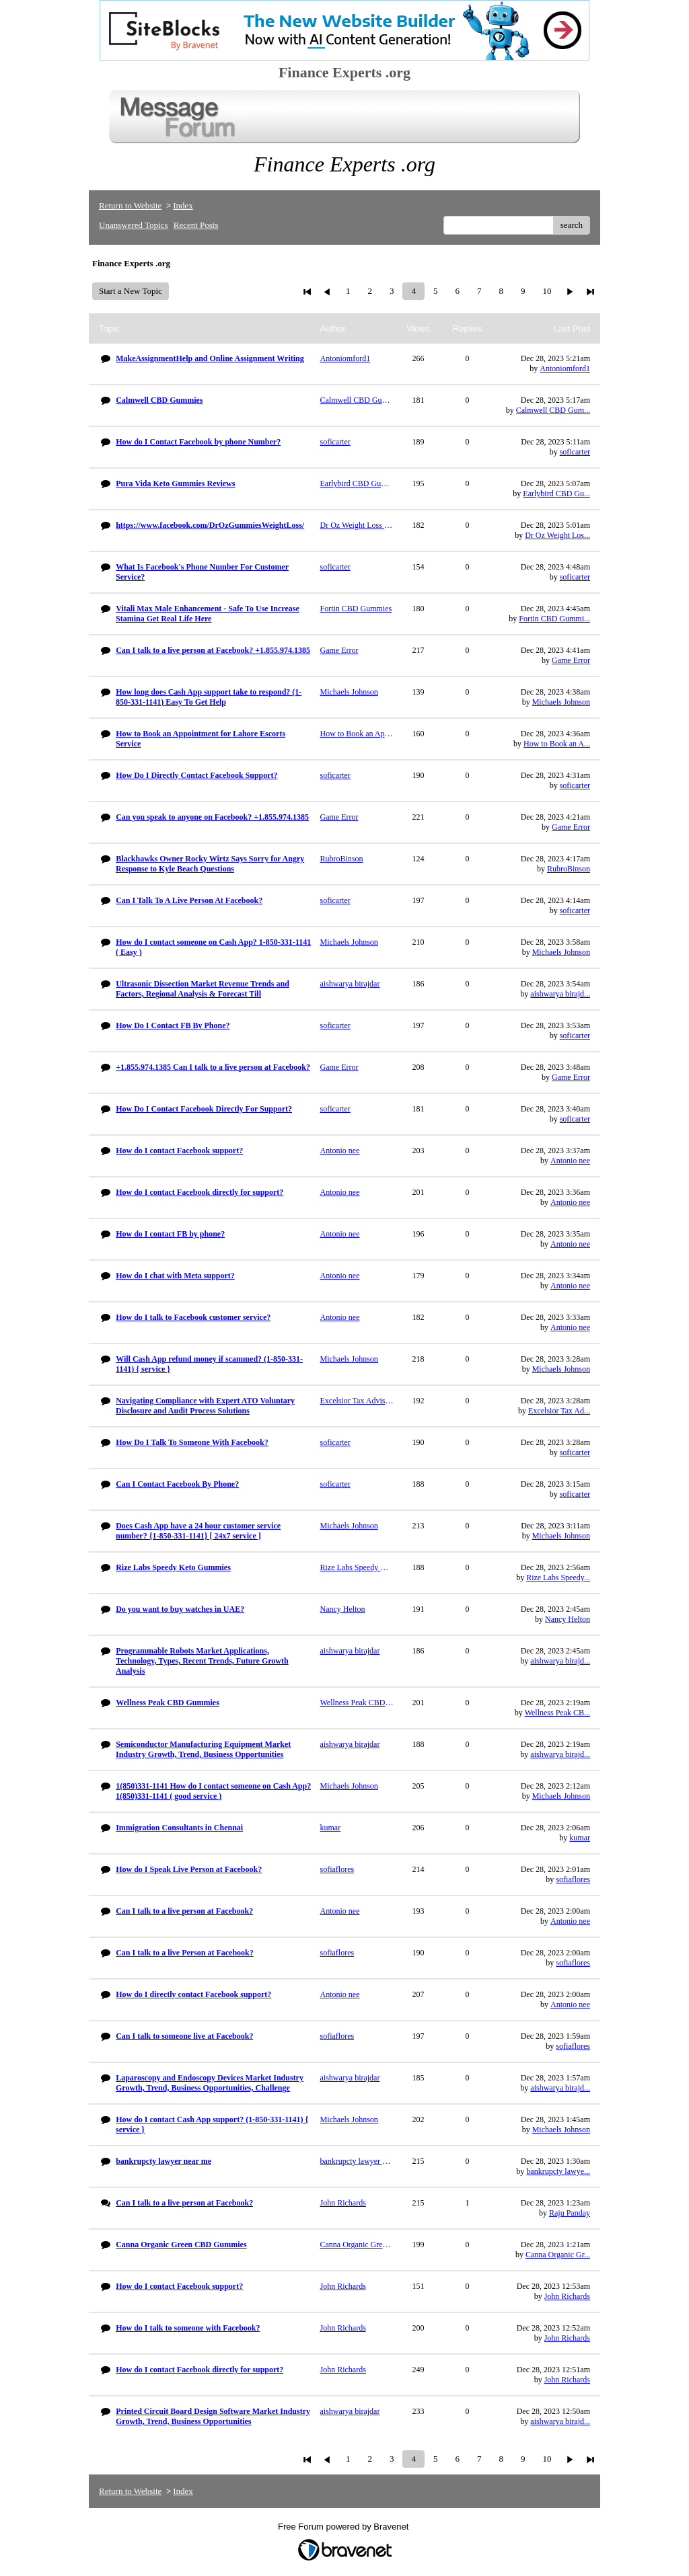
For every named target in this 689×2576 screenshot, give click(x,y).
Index (183, 205)
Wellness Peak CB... (557, 1712)
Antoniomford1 (565, 368)
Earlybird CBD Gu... (556, 493)
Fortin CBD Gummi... (554, 618)
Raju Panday (569, 2213)
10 (546, 291)
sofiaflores (573, 1879)
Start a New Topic (130, 291)
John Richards (567, 2296)
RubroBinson (568, 868)
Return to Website (130, 205)
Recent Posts (196, 225)
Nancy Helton (567, 1619)
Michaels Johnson (561, 702)
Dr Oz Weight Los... (557, 535)
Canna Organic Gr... (557, 2254)
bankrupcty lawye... (558, 2171)
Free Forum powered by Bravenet (344, 2527)
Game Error (571, 660)
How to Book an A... (556, 743)
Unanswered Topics (133, 225)
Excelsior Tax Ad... (559, 1410)
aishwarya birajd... (560, 994)
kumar (579, 1837)
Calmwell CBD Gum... (553, 410)
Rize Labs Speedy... (558, 1577)
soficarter (575, 452)
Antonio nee (570, 1160)
